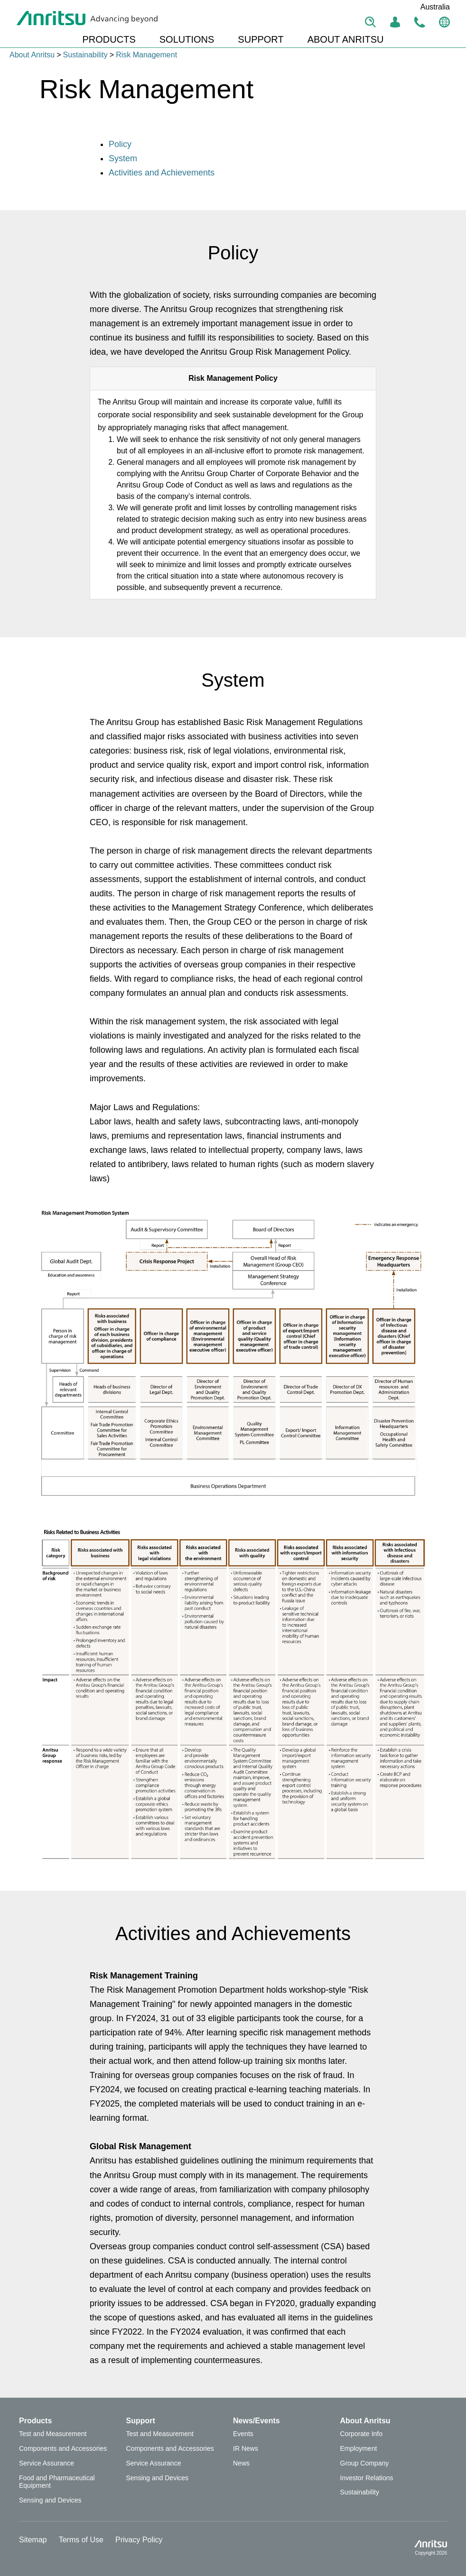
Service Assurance (46, 2463)
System (123, 158)
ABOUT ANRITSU (346, 39)
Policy (120, 144)
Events (243, 2434)
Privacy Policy (139, 2540)
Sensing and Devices (50, 2500)
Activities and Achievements (161, 172)
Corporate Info (361, 2434)
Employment (358, 2448)
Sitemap (33, 2540)
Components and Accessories (63, 2448)
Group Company (364, 2463)
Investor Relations (366, 2478)
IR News (245, 2448)
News (241, 2463)
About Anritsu (32, 55)
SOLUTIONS (186, 39)
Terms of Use (81, 2540)
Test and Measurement (52, 2434)
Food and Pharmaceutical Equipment (57, 2482)
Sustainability (85, 55)
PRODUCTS (109, 39)
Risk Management (146, 55)
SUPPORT (260, 39)
